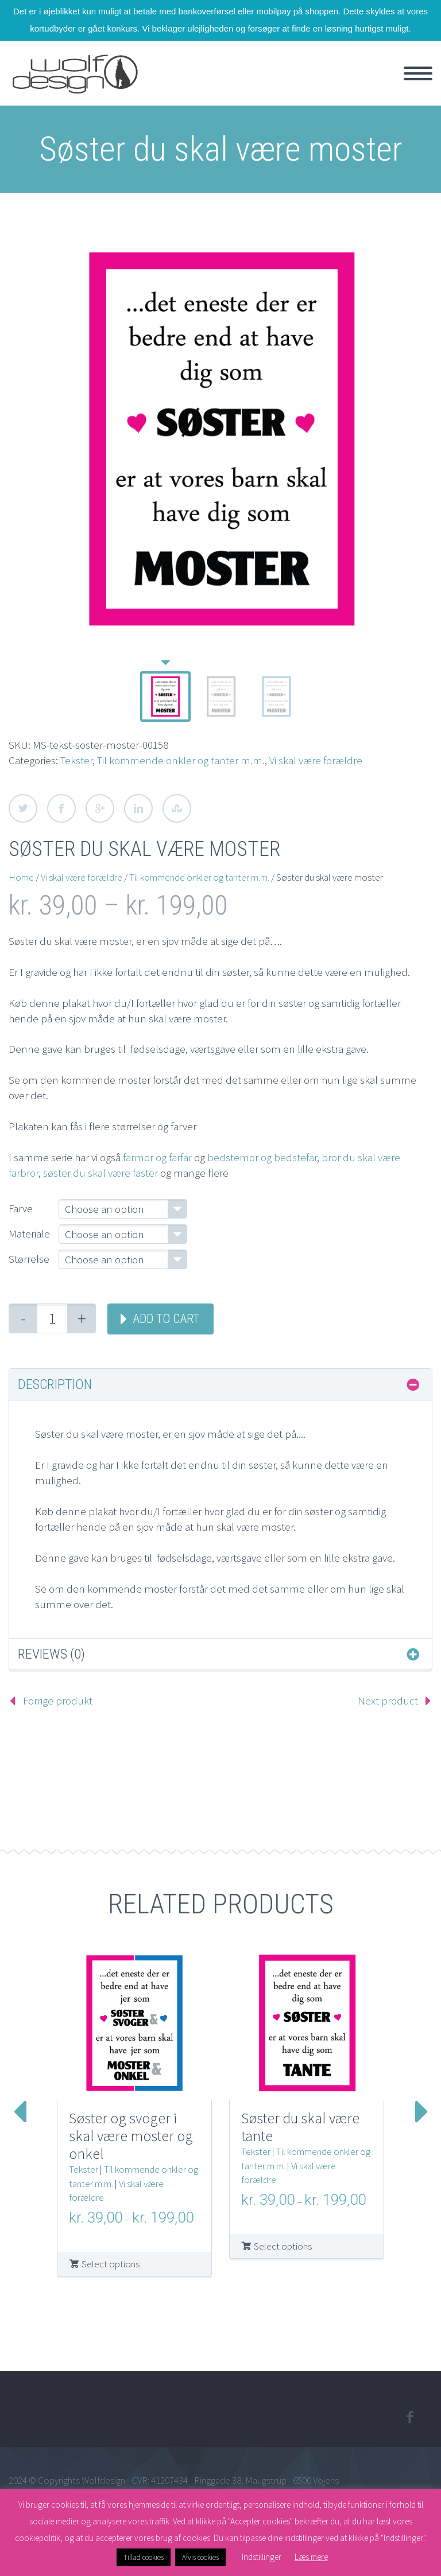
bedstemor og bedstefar (262, 1157)
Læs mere (311, 2556)
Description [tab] (55, 1384)
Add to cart (166, 1319)
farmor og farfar (157, 1157)
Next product (388, 1700)
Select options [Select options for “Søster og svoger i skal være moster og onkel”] (111, 2264)
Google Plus (100, 808)
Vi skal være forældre (315, 760)
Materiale (29, 1233)
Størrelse (29, 1259)
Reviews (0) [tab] (51, 1654)
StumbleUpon (177, 808)
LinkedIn (138, 808)
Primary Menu (418, 73)
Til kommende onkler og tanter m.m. (181, 760)
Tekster (76, 760)
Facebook (61, 808)
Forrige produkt (57, 1700)
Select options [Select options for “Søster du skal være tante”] (283, 2246)
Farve (21, 1208)
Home (21, 877)
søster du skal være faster (100, 1173)
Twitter (23, 808)
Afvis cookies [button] (200, 2557)
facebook (409, 2417)
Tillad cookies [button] (143, 2557)
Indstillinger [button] (261, 2556)
